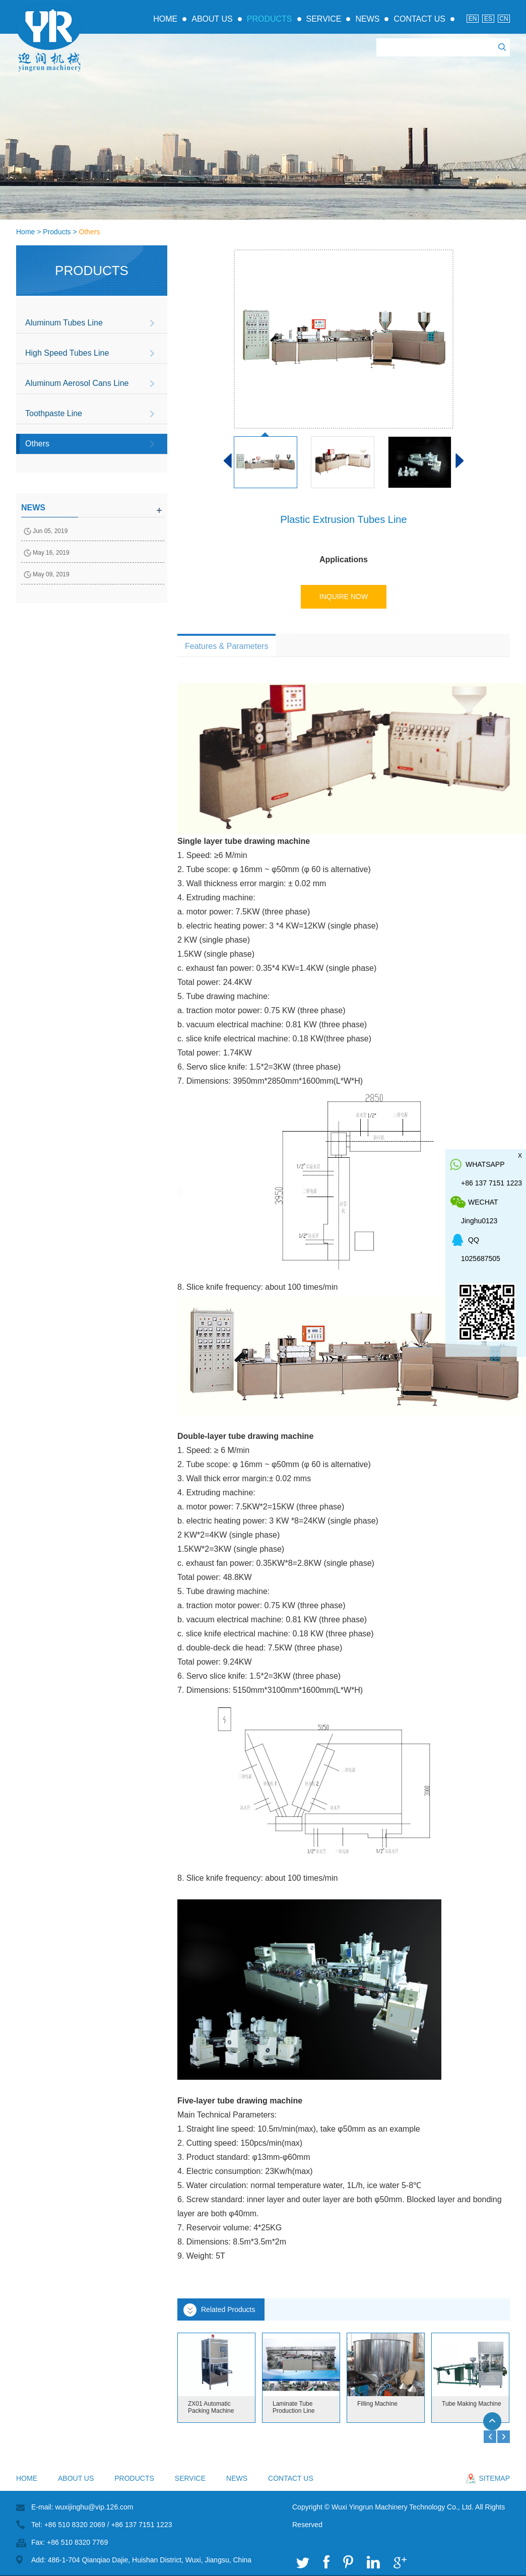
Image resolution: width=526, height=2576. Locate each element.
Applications (343, 559)
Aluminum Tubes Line (64, 322)
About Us (212, 19)
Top (497, 2426)
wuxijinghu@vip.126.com (94, 2507)
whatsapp (485, 1164)
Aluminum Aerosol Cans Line (76, 383)
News (367, 19)
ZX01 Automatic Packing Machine (211, 2407)
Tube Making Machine (471, 2403)
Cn (503, 18)
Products (269, 19)
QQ (473, 1240)
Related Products (228, 2309)
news (33, 507)
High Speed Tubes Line (67, 353)
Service (324, 19)
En (473, 18)
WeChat (483, 1202)
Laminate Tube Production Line (293, 2407)
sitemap (494, 2478)
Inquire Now (343, 596)
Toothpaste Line (53, 413)
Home (165, 19)
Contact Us (419, 19)
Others (89, 232)
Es (488, 18)
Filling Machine (377, 2403)
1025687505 (480, 1258)
